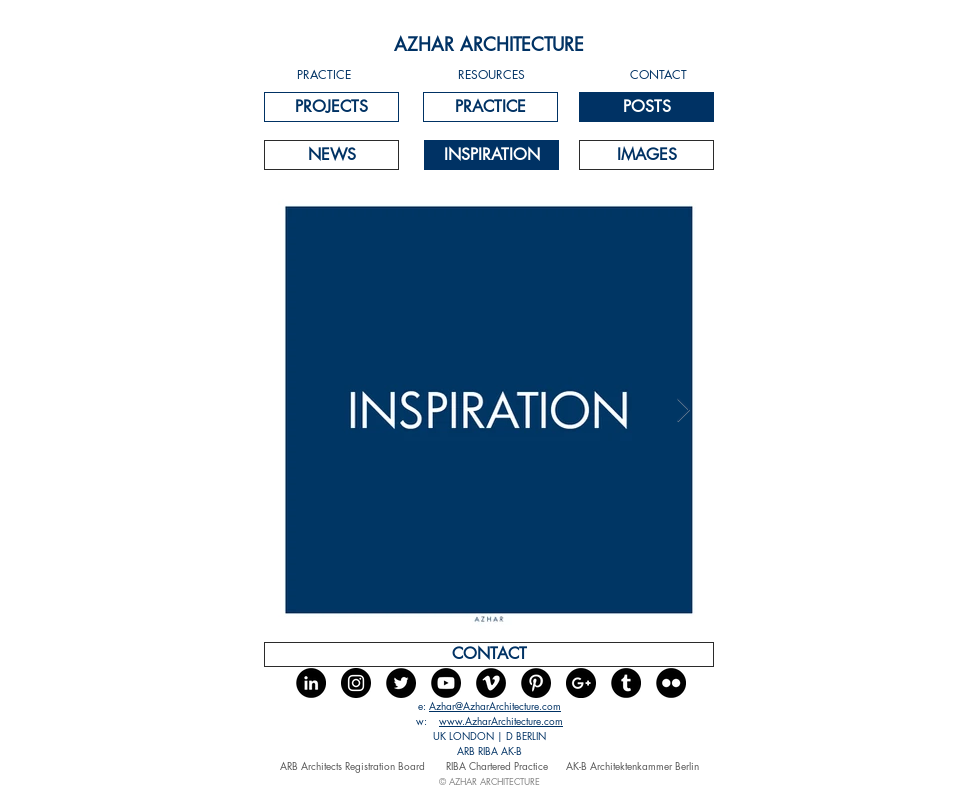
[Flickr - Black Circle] (671, 683)
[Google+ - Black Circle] (581, 683)
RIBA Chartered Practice (497, 765)
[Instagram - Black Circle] (356, 683)
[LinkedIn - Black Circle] (311, 683)
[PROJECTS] (331, 107)
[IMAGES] (646, 155)
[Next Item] (683, 409)
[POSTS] (646, 107)
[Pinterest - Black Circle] (536, 683)
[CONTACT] (489, 654)
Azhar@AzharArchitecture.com (495, 705)
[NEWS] (331, 155)
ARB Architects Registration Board (354, 765)
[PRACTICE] (490, 107)
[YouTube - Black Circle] (446, 683)
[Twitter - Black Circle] (401, 683)
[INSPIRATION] (491, 155)
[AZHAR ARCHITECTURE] (489, 45)
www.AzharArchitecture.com (501, 720)
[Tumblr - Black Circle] (626, 683)
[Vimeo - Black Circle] (491, 683)
